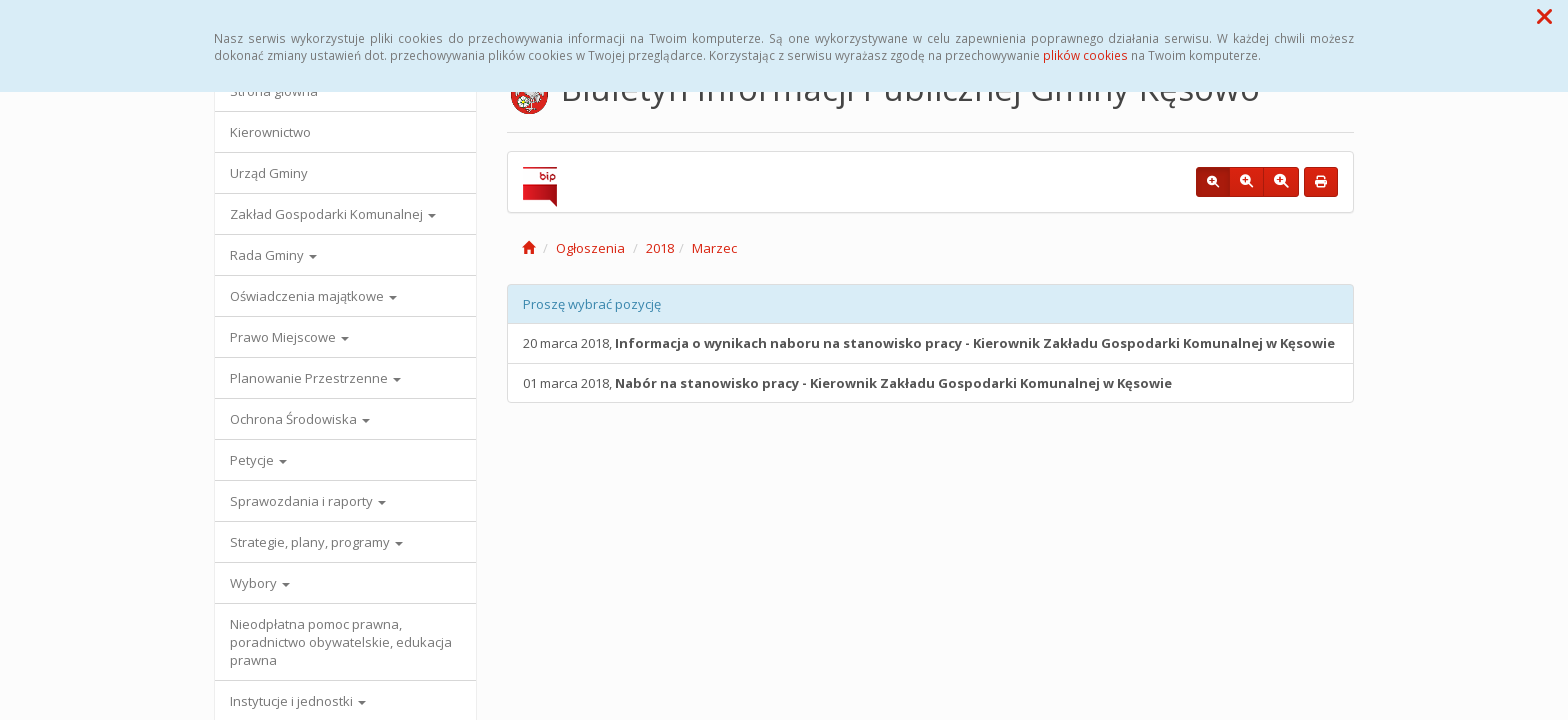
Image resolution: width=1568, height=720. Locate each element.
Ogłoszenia (590, 248)
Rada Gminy (273, 255)
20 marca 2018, (929, 343)
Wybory (260, 583)
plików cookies (1085, 55)
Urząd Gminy (269, 173)
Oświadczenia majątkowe (313, 296)
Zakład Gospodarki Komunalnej (333, 214)
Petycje (258, 460)
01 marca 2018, (847, 383)
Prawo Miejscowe (289, 337)
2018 (660, 248)
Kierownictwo (270, 132)
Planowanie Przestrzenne (315, 378)
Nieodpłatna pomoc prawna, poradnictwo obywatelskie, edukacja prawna (341, 642)
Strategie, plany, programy (316, 542)
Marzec (714, 248)
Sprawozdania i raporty (308, 501)
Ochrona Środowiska (300, 419)
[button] (1544, 16)
